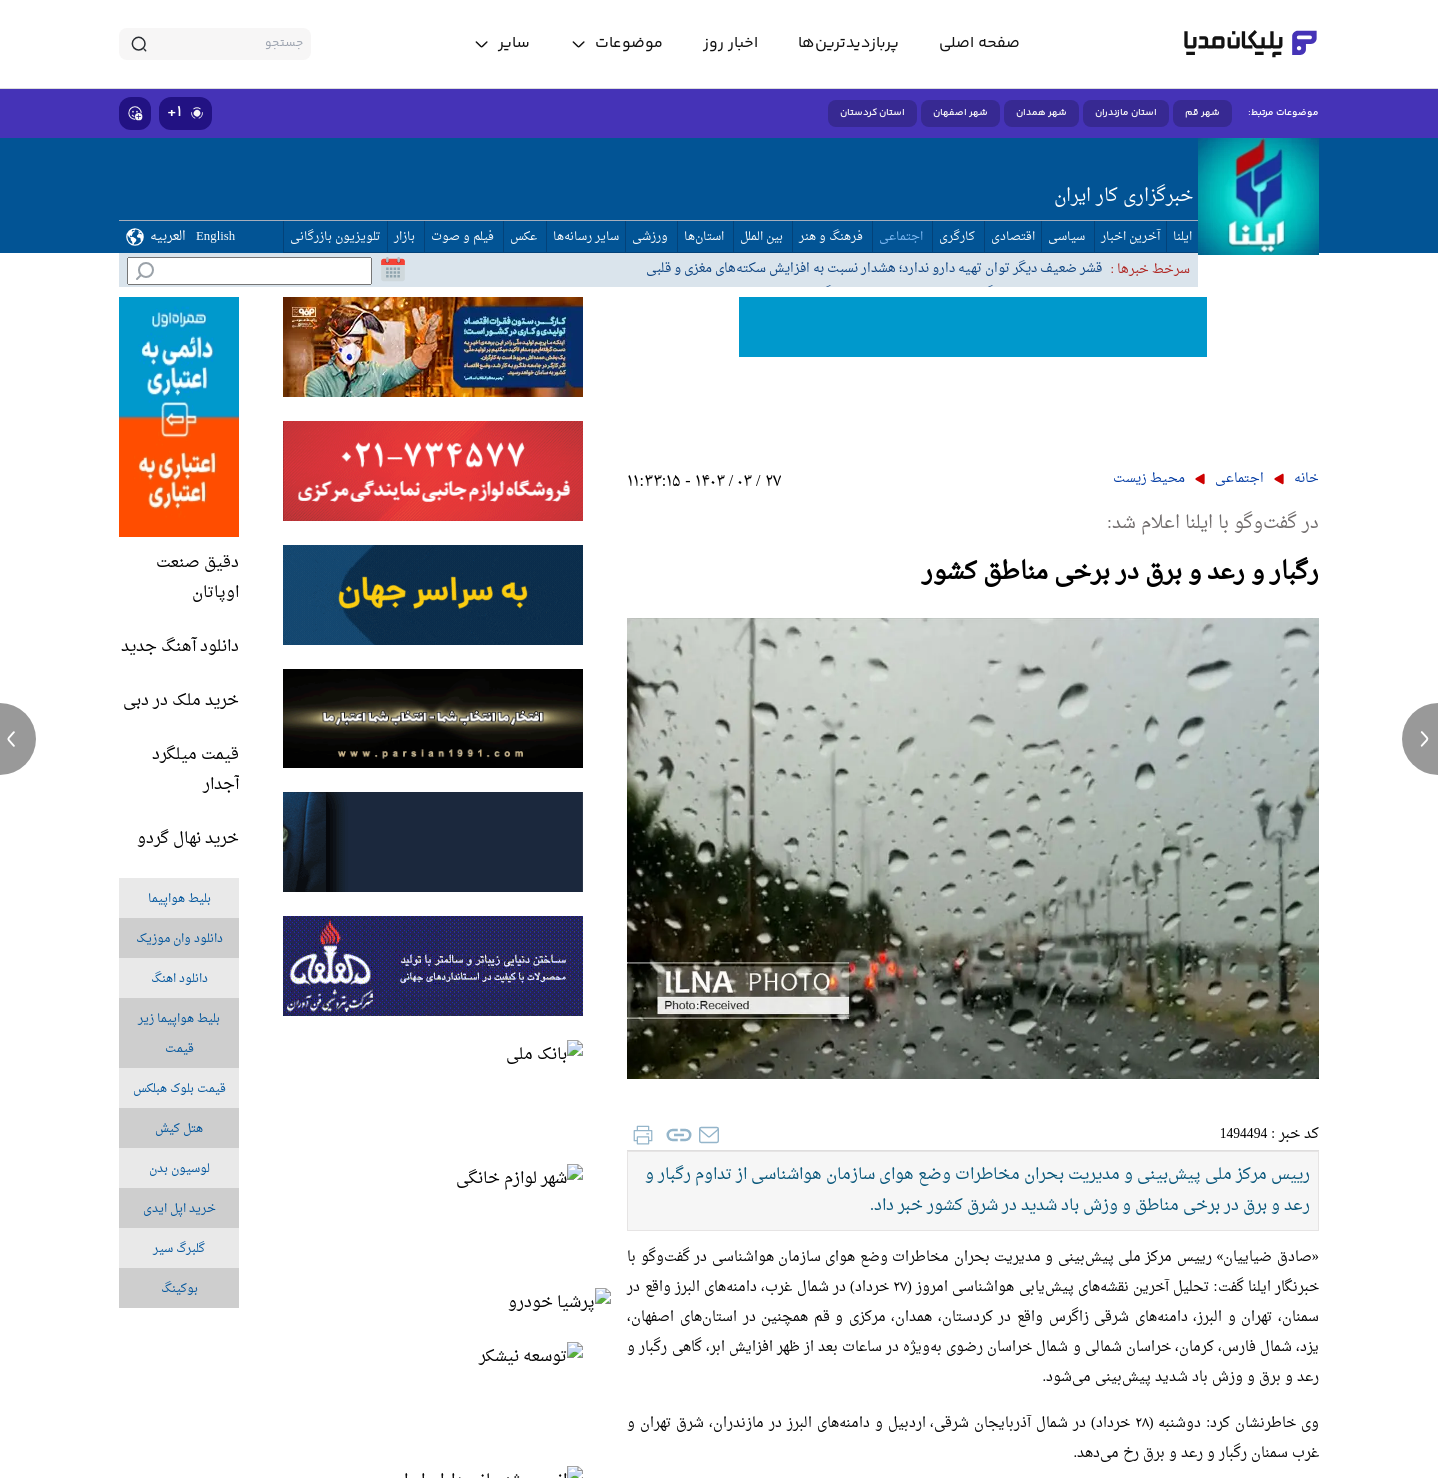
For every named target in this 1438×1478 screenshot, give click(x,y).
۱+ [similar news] (185, 112)
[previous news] (18, 739)
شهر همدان (1041, 113)
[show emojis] (135, 113)
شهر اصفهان (960, 113)
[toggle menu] (616, 44)
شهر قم (1202, 113)
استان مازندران (1126, 113)
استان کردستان (872, 113)
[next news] (1420, 739)
